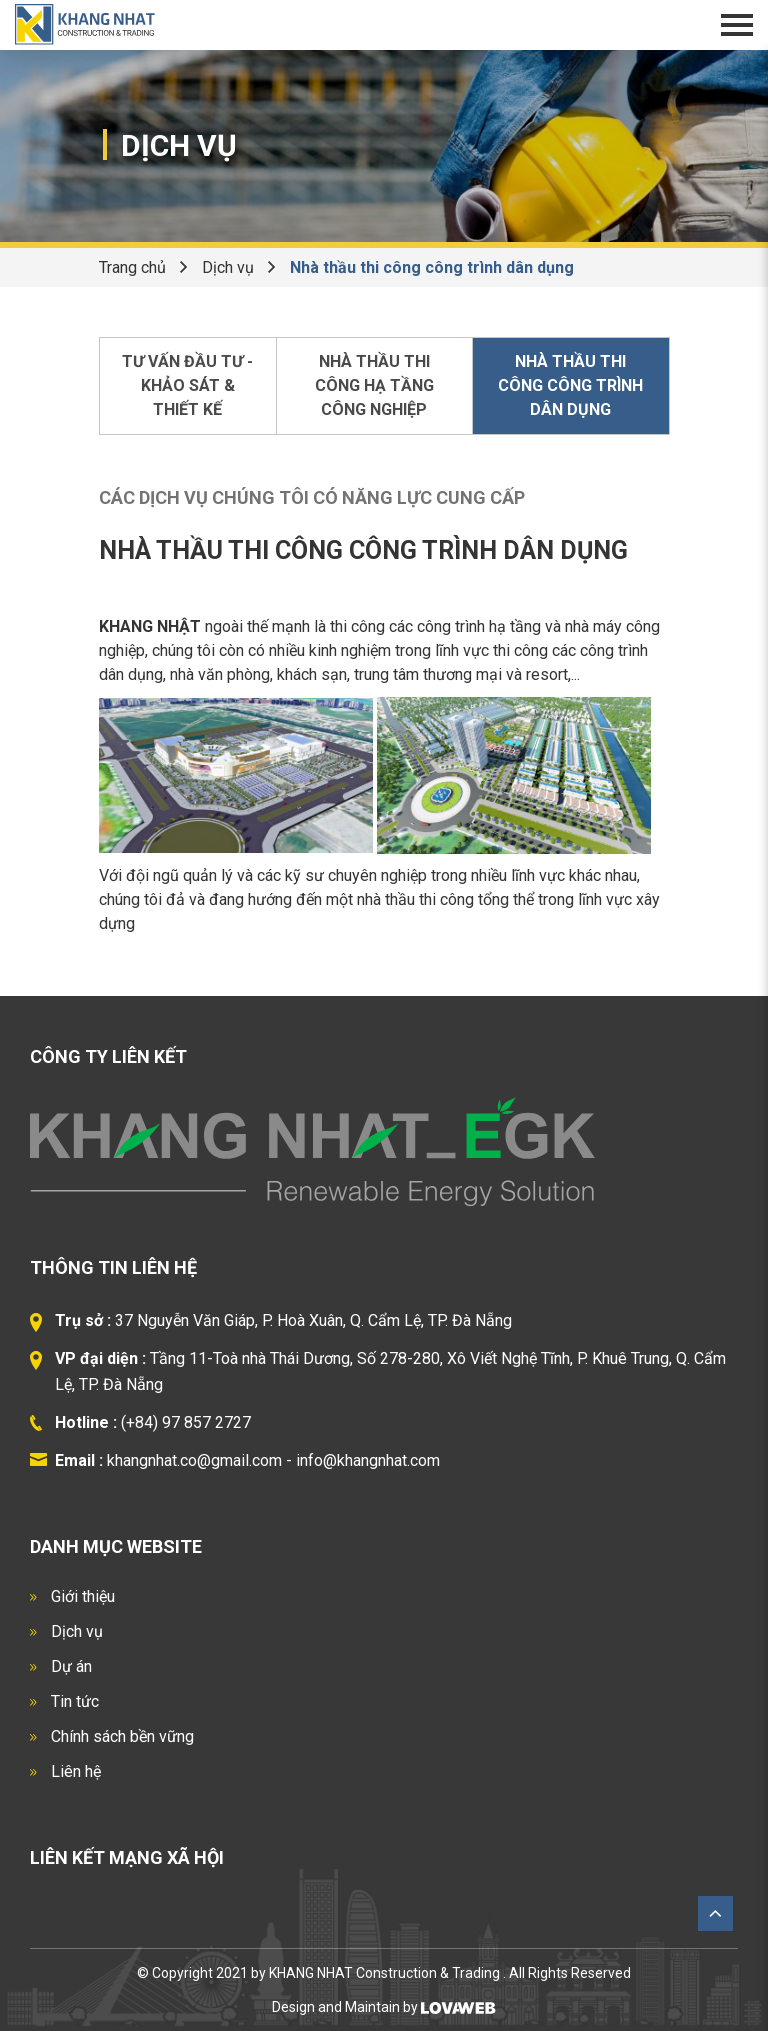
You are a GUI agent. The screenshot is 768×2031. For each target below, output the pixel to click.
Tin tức (73, 1701)
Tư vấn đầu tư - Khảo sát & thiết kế (187, 385)
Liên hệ (74, 1771)
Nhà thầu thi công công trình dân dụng (432, 267)
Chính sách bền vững (120, 1736)
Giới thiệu (81, 1596)
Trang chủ (132, 267)
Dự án (69, 1666)
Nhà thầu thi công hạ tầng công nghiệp (374, 385)
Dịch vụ (228, 267)
